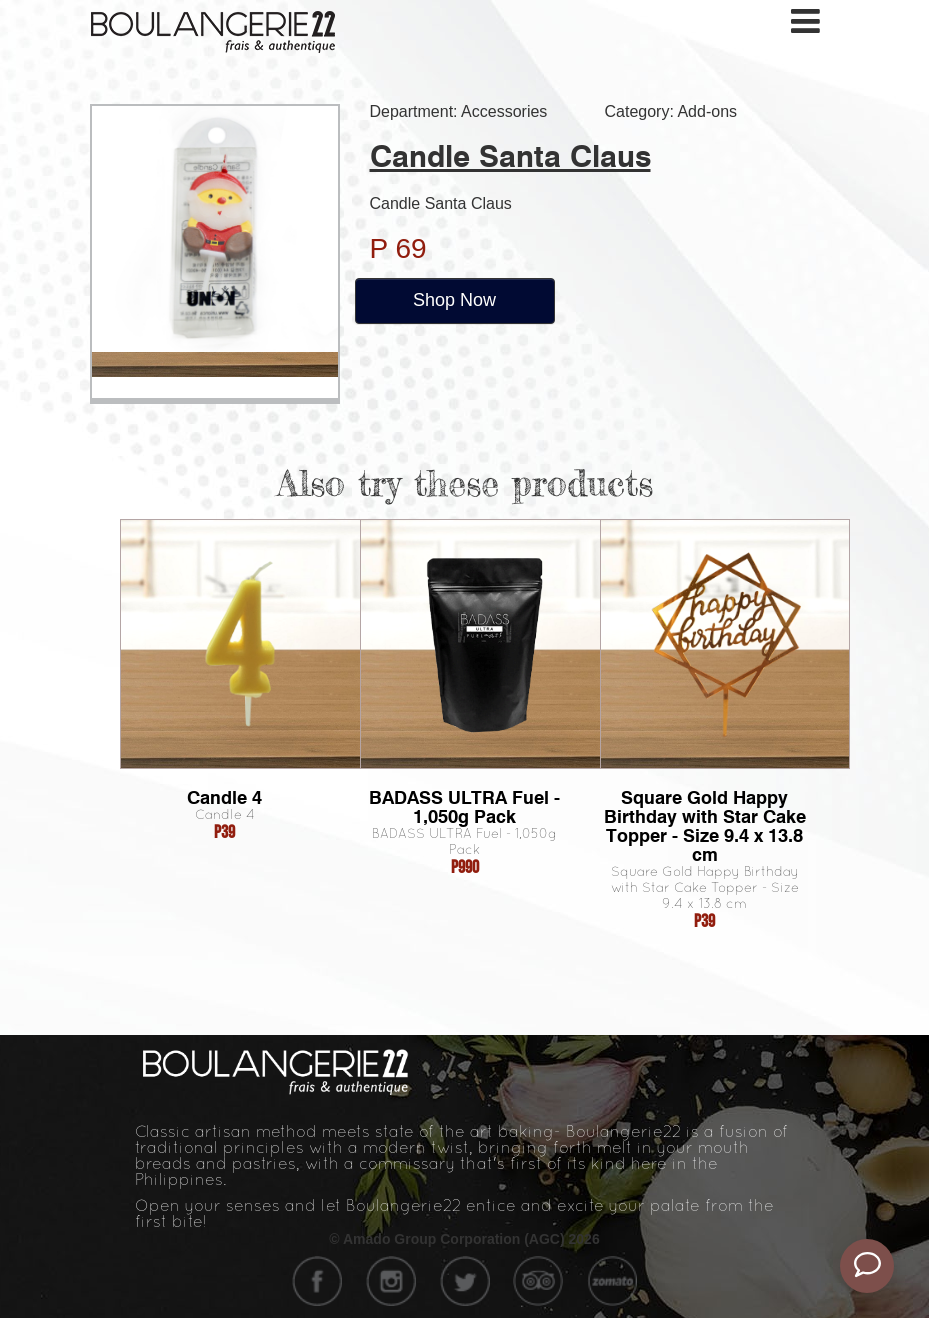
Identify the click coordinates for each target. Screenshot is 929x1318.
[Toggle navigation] (807, 21)
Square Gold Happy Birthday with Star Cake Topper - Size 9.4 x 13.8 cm (705, 826)
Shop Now (454, 300)
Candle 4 (224, 797)
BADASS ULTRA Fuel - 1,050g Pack (464, 807)
